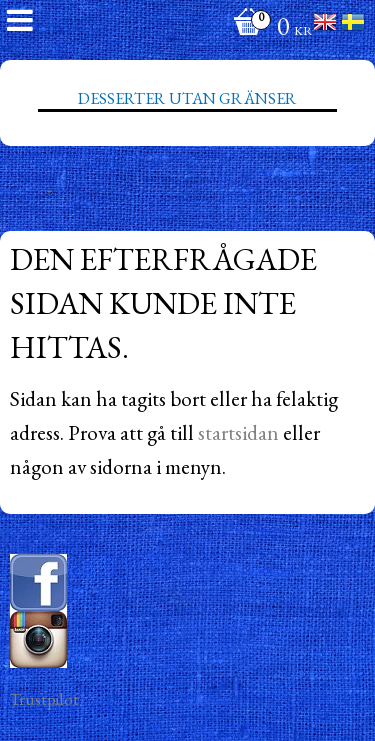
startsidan (238, 432)
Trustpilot (44, 699)
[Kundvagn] (268, 28)
